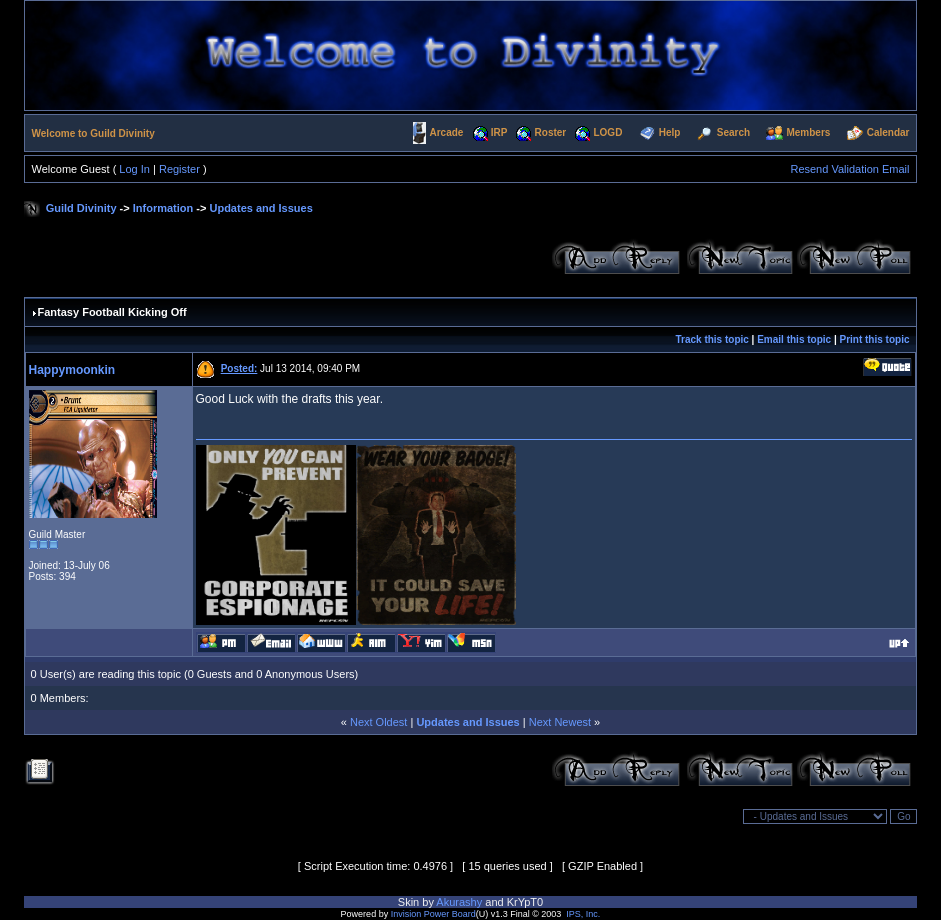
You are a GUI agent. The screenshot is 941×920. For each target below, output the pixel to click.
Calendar (888, 132)
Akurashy (459, 902)
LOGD (607, 132)
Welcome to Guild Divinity (93, 133)
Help (670, 132)
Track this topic (711, 339)
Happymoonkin (72, 370)
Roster (551, 132)
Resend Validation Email (849, 169)
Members (808, 132)
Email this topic (794, 339)
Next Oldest (378, 722)
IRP (499, 132)
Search (733, 132)
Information (163, 208)
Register (179, 169)
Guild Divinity (81, 208)
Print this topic (874, 339)
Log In (134, 169)
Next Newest (560, 722)
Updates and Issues (260, 208)
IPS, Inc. (583, 914)
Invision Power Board (433, 914)
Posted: (239, 368)
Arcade (447, 132)
